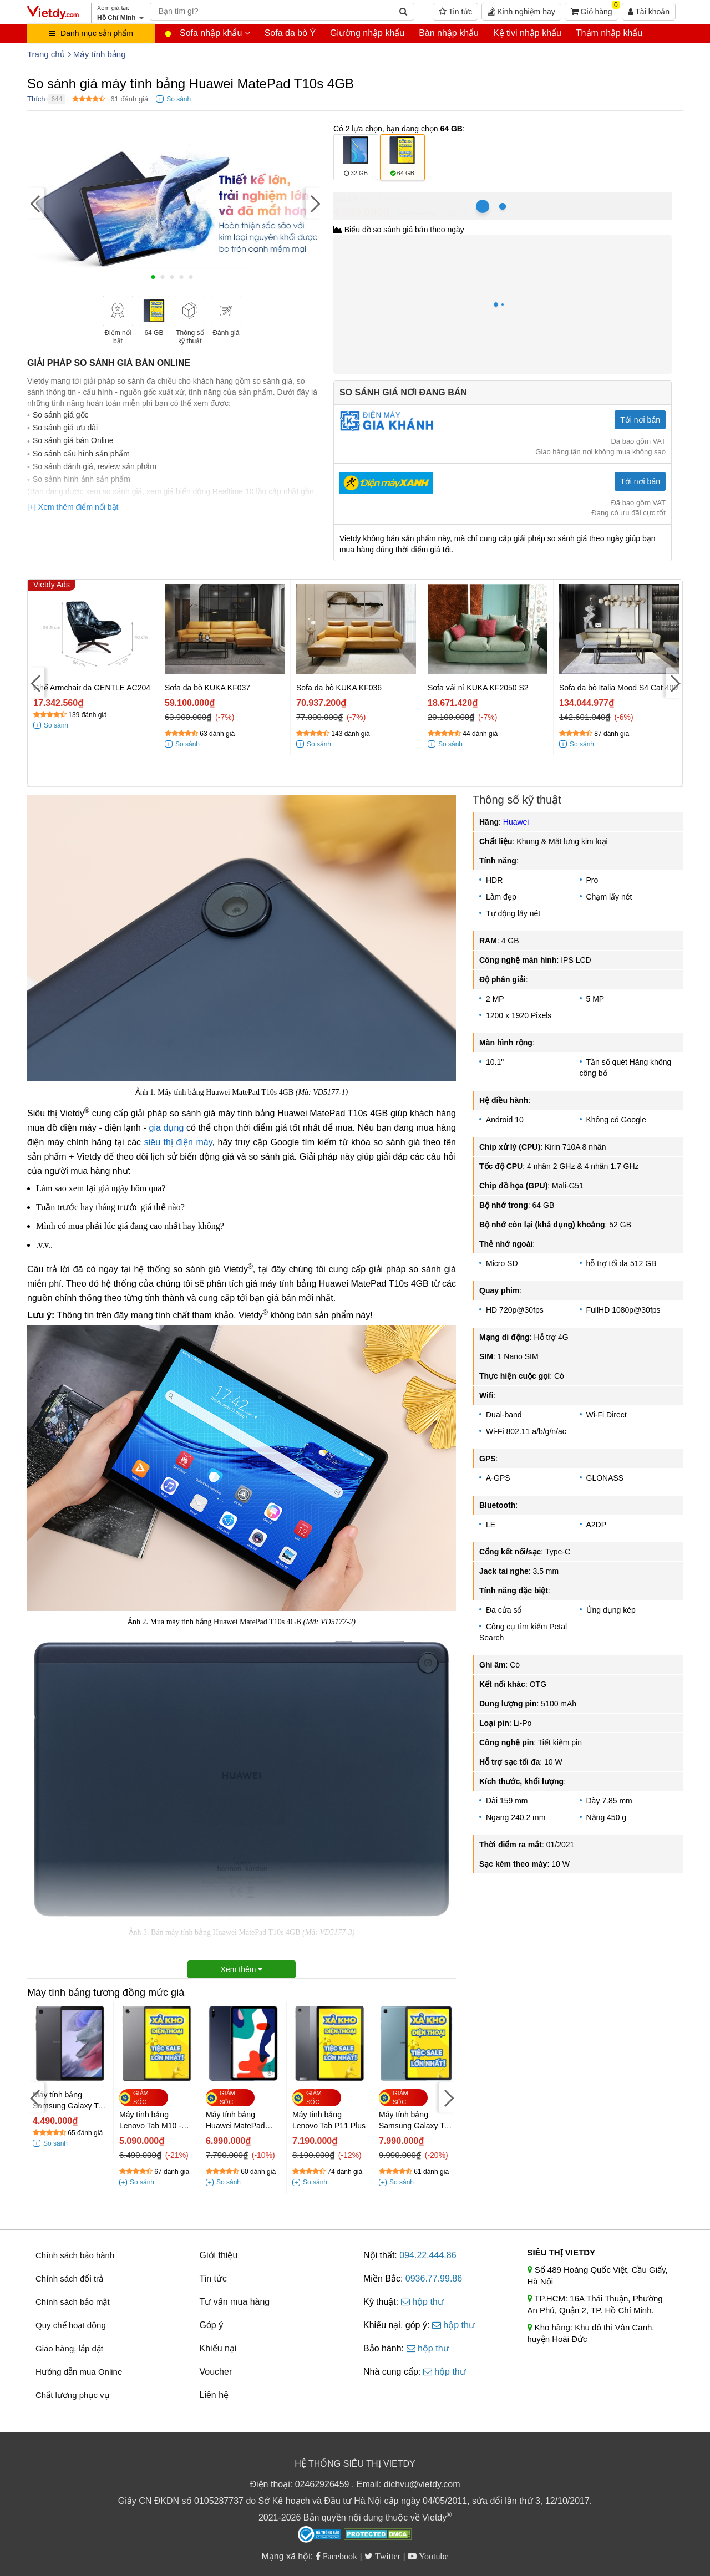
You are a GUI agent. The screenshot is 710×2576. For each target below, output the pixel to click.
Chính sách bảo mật (73, 2301)
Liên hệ (214, 2395)
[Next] (314, 203)
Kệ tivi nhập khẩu (527, 33)
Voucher (216, 2371)
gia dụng (166, 1127)
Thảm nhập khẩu (609, 33)
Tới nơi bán (640, 419)
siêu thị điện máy (178, 1142)
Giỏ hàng (594, 9)
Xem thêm (242, 1969)
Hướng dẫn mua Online (79, 2371)
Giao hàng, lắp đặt (69, 2348)
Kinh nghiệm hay (521, 11)
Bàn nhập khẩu (449, 33)
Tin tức (455, 11)
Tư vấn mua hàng (235, 2301)
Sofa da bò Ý (290, 33)
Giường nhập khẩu (367, 33)
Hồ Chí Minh (383, 198)
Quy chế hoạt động (71, 2325)
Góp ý (212, 2325)
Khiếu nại (218, 2348)
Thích (36, 99)
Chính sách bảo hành (75, 2255)
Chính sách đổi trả (69, 2278)
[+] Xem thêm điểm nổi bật (72, 506)
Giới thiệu (219, 2255)
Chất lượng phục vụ (72, 2395)
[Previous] (35, 203)
